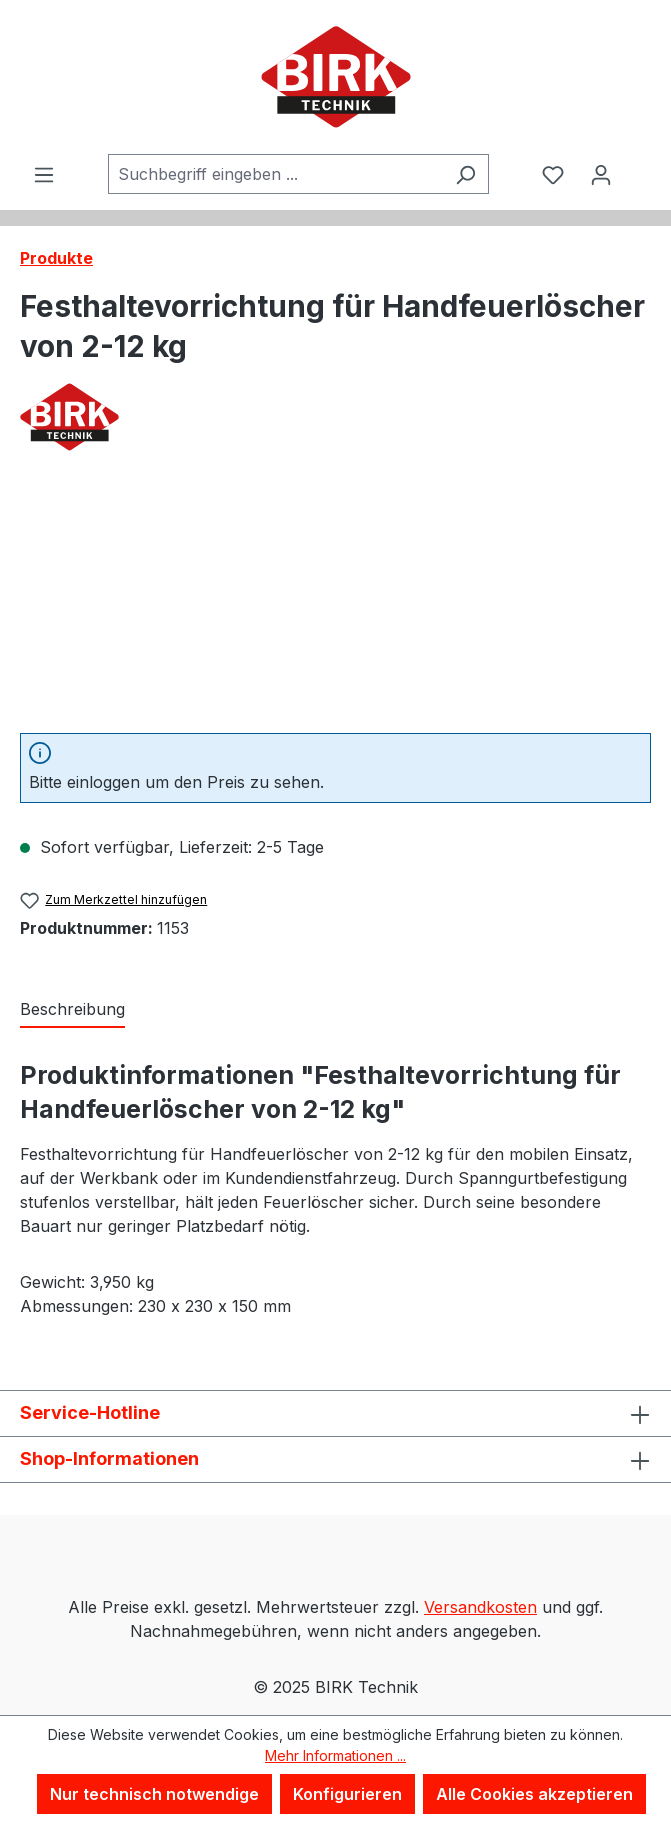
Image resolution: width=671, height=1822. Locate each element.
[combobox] (275, 174)
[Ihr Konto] (601, 174)
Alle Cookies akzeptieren (534, 1794)
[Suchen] (465, 174)
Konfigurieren (347, 1794)
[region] (335, 604)
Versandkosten (480, 1607)
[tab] (72, 1010)
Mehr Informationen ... (335, 1755)
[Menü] (44, 174)
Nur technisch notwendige (154, 1794)
